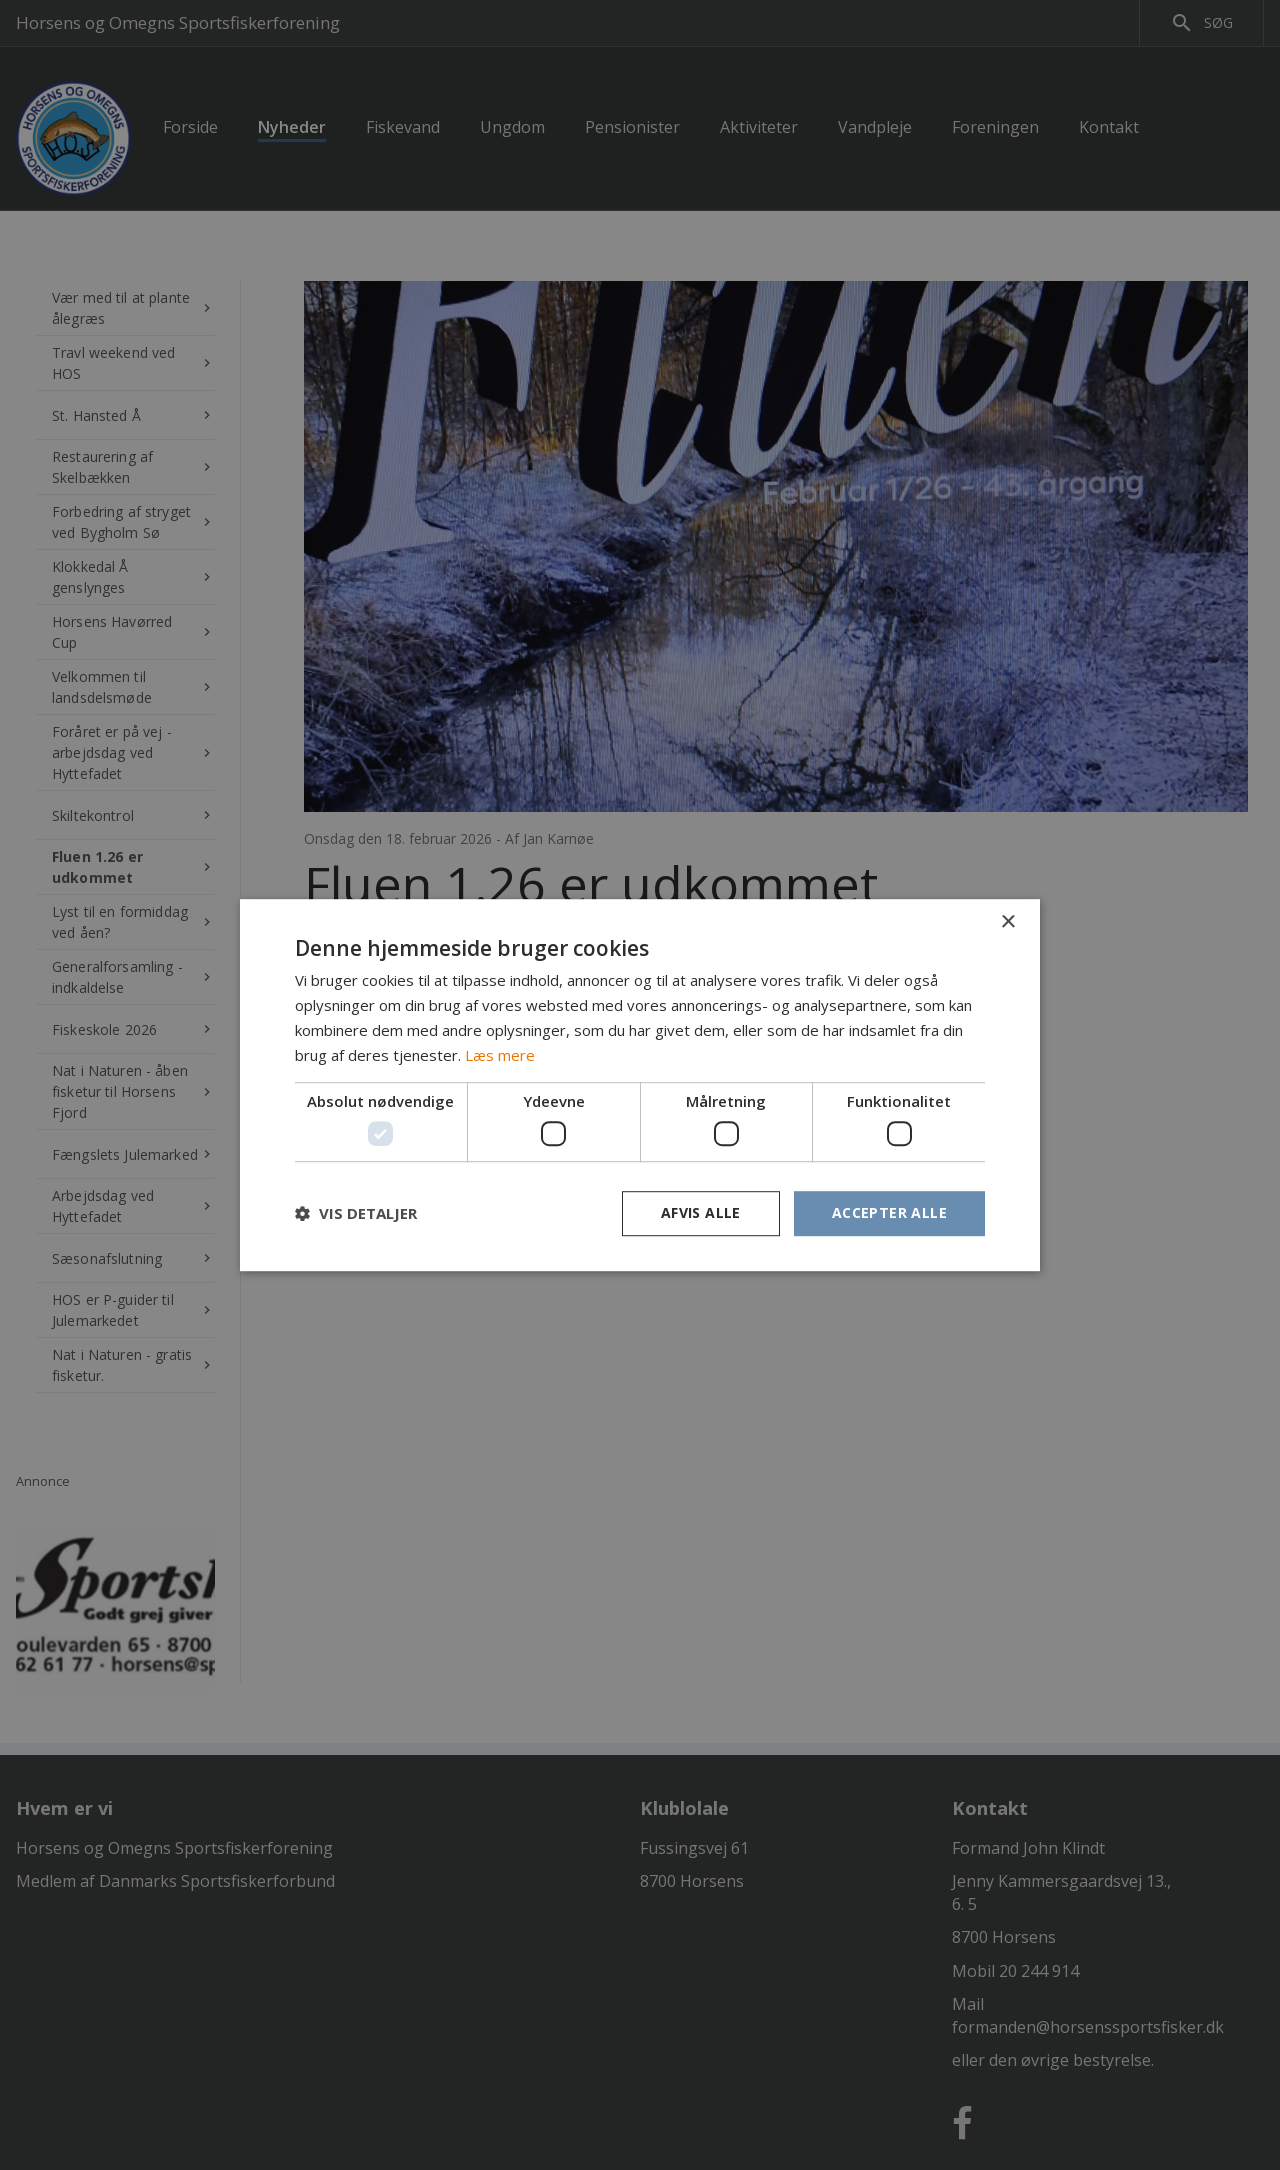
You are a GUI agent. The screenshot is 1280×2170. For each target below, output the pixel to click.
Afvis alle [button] (701, 1212)
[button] (356, 1213)
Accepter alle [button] (889, 1212)
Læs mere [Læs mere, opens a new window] (500, 1055)
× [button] (1007, 922)
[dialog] (640, 1085)
